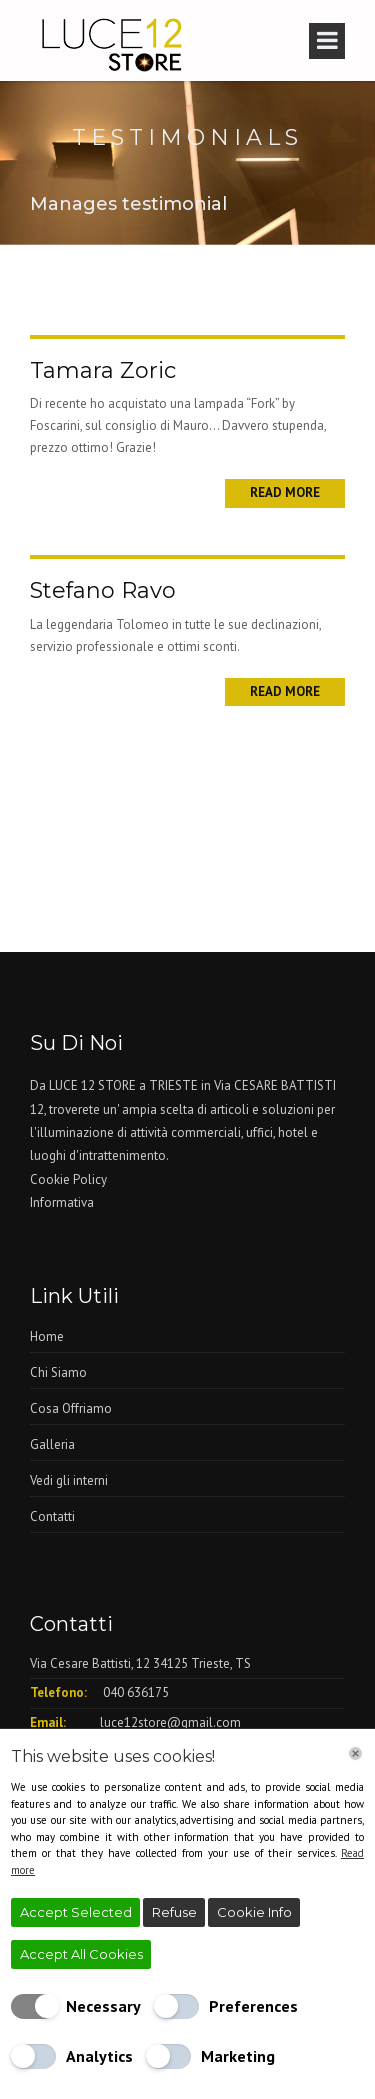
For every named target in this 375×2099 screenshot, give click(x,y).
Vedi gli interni (69, 1480)
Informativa (62, 1202)
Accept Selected (76, 1912)
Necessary (103, 2006)
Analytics (99, 2056)
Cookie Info (254, 1912)
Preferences (253, 2006)
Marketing (238, 2056)
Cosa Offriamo (71, 1408)
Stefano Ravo (103, 590)
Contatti (52, 1516)
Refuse (174, 1912)
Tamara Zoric (103, 370)
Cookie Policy (68, 1179)
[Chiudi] (355, 1753)
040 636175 (136, 1692)
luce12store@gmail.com (170, 1722)
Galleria (52, 1444)
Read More (285, 492)
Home (47, 1336)
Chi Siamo (58, 1372)
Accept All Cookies (81, 1954)
